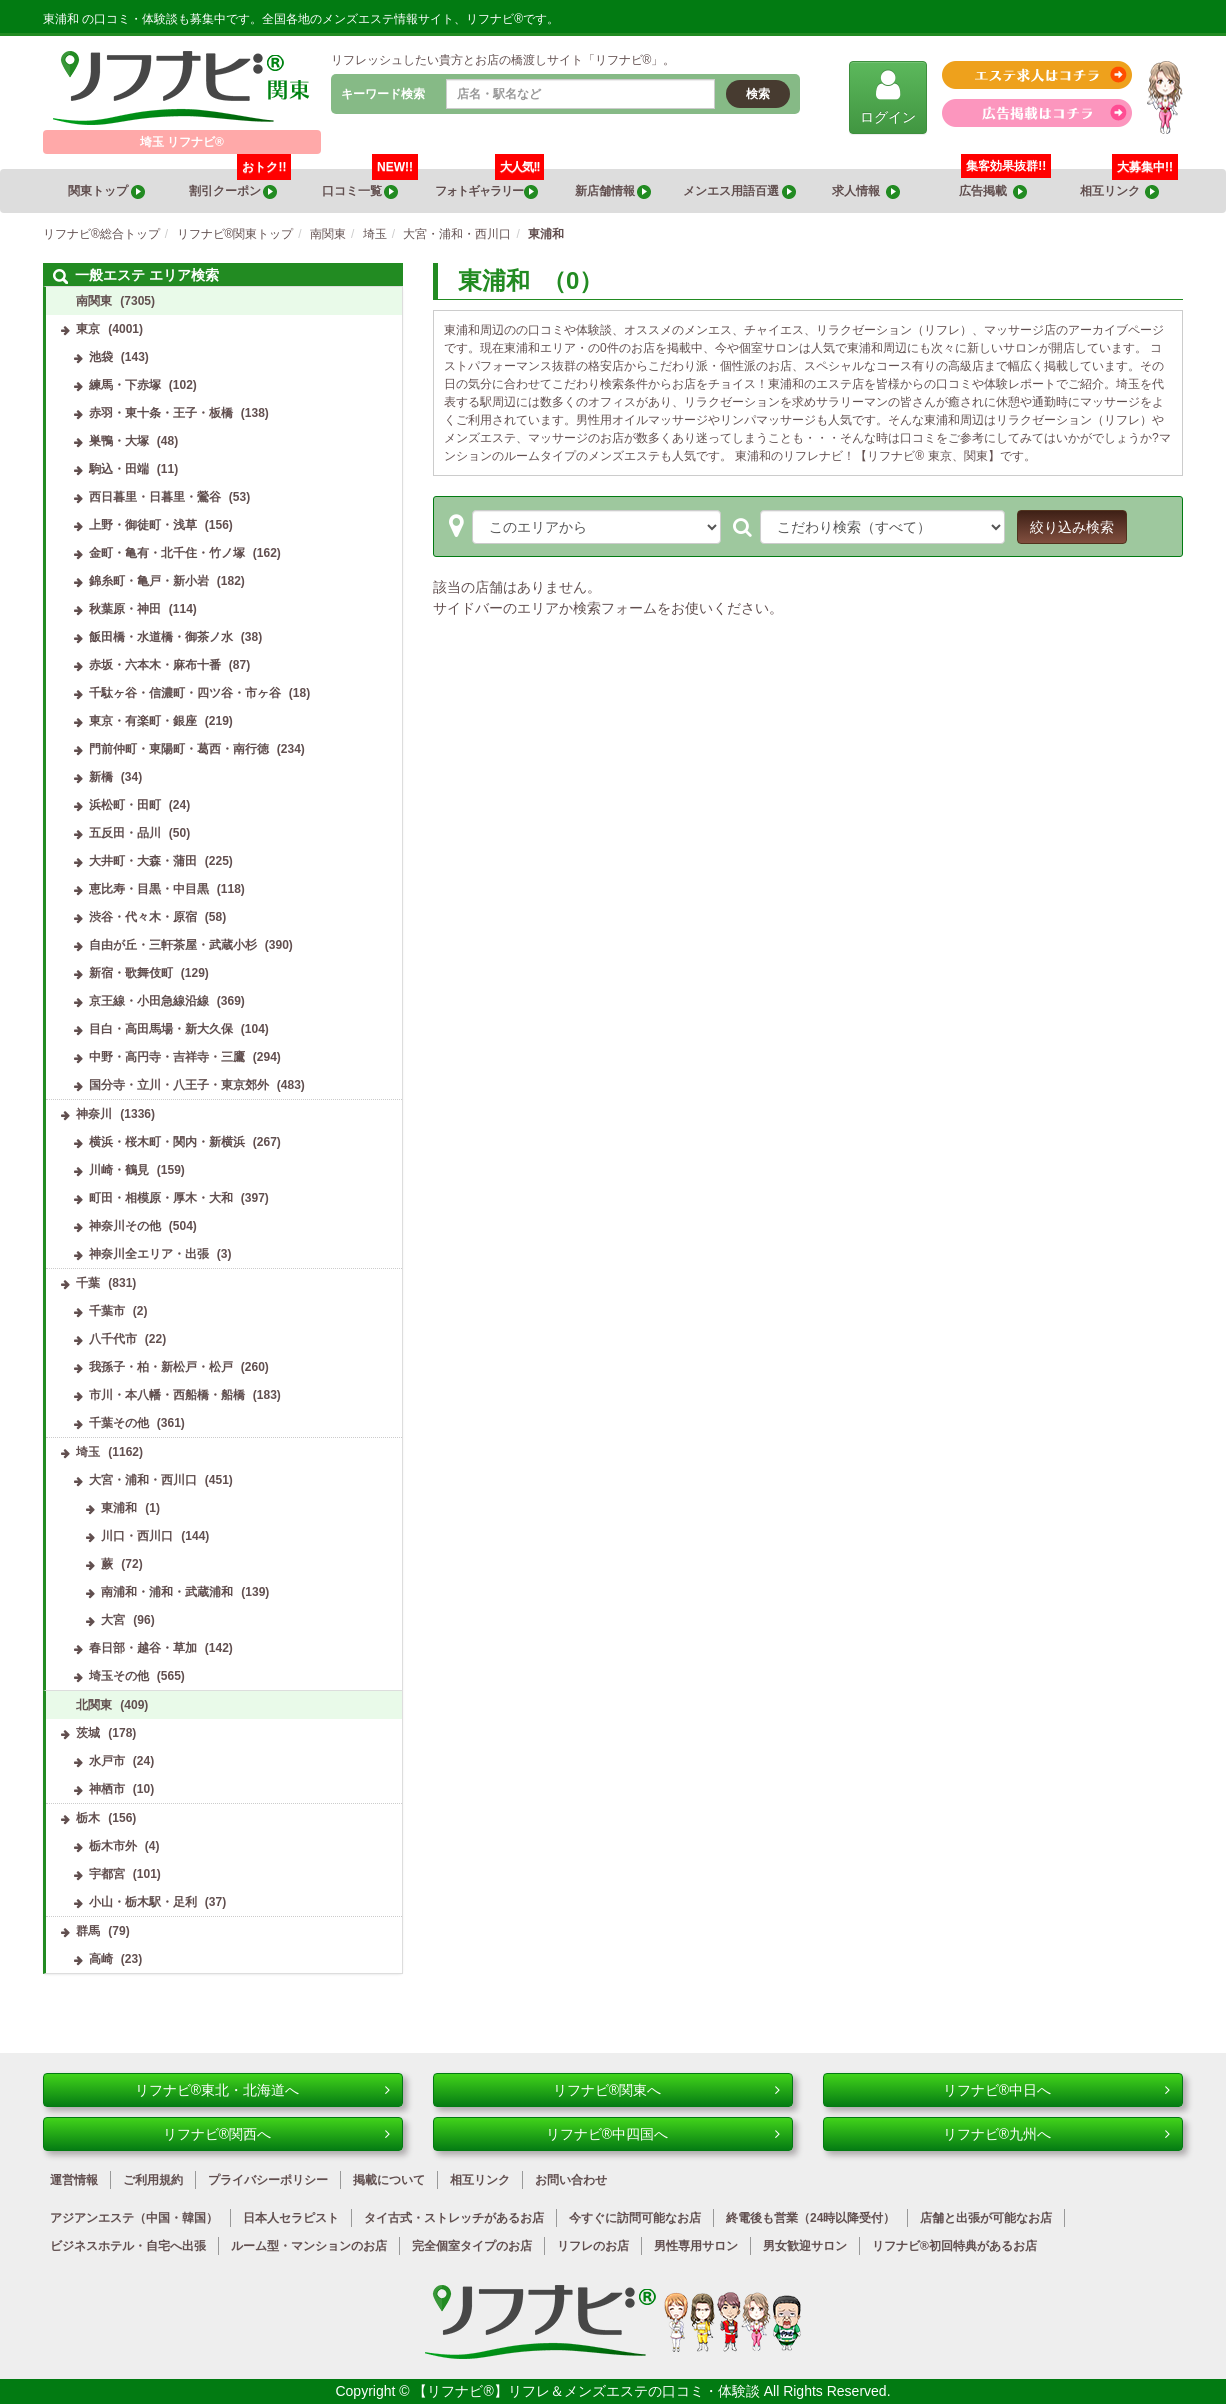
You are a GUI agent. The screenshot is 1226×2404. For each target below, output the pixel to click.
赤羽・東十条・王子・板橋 (161, 413)
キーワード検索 (383, 94)
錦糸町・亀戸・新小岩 (149, 581)
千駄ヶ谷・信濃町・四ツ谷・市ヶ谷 (185, 693)
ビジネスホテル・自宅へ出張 (128, 2246)
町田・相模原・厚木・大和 (161, 1198)
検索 (758, 94)
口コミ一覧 (370, 184)
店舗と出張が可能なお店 (986, 2218)
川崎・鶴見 (119, 1170)
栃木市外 (113, 1846)
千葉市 (107, 1311)
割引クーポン (240, 184)
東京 (88, 329)
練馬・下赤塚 (125, 385)
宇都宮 (107, 1874)
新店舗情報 (613, 191)
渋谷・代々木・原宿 (143, 917)
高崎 (101, 1959)
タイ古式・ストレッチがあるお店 (454, 2218)
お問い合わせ (571, 2180)
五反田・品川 (125, 833)
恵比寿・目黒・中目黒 (149, 889)
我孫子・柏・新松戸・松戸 (161, 1367)
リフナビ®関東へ (666, 2090)
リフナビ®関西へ (276, 2134)
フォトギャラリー (490, 184)
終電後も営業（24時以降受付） (810, 2218)
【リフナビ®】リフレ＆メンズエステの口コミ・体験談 (588, 2391)
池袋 (101, 357)
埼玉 (88, 1452)
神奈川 (94, 1114)
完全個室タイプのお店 (472, 2246)
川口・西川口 (137, 1536)
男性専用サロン (696, 2246)
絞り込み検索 (1072, 527)
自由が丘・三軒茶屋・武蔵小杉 (173, 945)
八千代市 (113, 1339)
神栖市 (107, 1789)
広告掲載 (993, 191)
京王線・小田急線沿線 (149, 1001)
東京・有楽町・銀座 (143, 721)
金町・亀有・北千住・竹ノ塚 (167, 553)
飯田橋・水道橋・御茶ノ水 (161, 637)
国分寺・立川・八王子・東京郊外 (179, 1085)
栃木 (88, 1818)
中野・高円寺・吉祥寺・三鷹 (167, 1057)
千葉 (88, 1283)
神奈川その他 (125, 1226)
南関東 (94, 301)
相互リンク (1129, 184)
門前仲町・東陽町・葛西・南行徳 (179, 749)
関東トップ (106, 191)
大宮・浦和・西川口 (143, 1480)
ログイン (888, 96)
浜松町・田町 (125, 805)
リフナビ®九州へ (1056, 2134)
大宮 (113, 1620)
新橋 (101, 777)
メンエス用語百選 (739, 191)
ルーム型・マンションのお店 (309, 2246)
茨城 (88, 1733)
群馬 (88, 1931)
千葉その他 (119, 1423)
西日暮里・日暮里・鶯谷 (155, 497)
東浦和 (119, 1508)
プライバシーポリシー (268, 2180)
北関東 (94, 1705)
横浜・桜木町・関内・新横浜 (167, 1142)
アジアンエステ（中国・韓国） (134, 2218)
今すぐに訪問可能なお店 (635, 2218)
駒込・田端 (119, 469)
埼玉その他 (119, 1676)
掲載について (389, 2180)
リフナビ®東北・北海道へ (262, 2090)
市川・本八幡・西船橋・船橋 (167, 1395)
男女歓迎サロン (805, 2246)
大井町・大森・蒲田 (143, 861)
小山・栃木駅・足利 (143, 1902)
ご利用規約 (153, 2180)
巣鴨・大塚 (119, 441)
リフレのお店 (593, 2246)
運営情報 (74, 2180)
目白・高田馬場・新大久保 (161, 1029)
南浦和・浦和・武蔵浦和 (167, 1592)
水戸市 (107, 1761)
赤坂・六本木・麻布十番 (155, 665)
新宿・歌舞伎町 (131, 973)
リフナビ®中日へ (1056, 2090)
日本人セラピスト (291, 2218)
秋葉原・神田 (125, 609)
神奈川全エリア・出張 (149, 1254)
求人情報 (866, 191)
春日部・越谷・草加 (143, 1648)
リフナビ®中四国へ (663, 2134)
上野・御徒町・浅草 (143, 525)
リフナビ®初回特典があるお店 (954, 2246)
